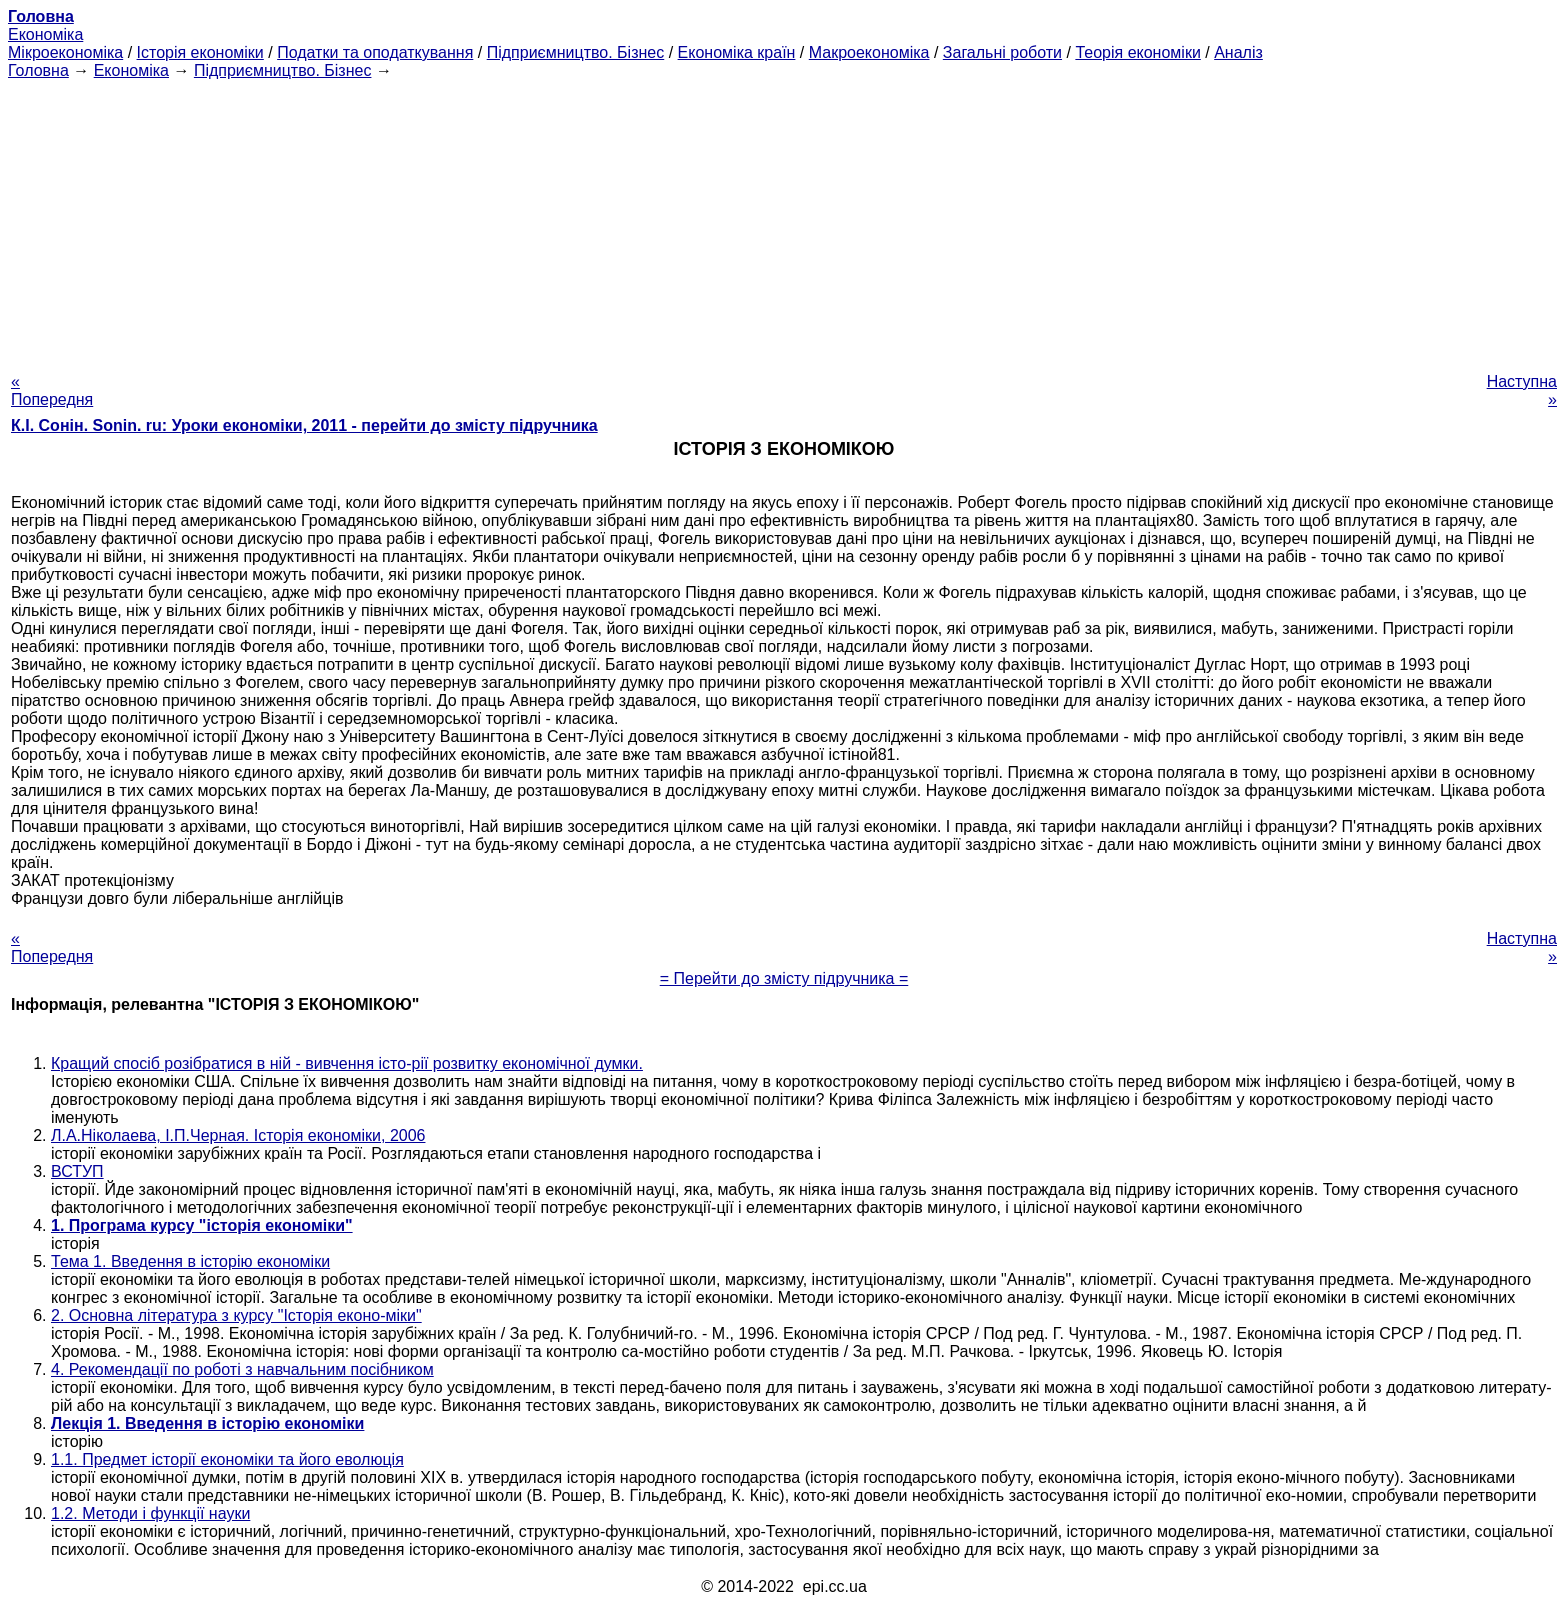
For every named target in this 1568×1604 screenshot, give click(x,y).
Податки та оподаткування (375, 52)
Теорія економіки (1137, 52)
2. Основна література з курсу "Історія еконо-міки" (236, 1315)
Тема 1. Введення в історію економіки (190, 1261)
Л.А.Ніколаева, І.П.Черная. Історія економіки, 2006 (238, 1135)
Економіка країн (737, 52)
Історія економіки (200, 52)
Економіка (45, 34)
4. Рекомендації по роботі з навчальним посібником (242, 1369)
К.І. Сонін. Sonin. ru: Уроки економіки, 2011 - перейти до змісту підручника (304, 425)
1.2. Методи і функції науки (150, 1513)
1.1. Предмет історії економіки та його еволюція (227, 1459)
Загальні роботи (1002, 52)
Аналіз (1238, 52)
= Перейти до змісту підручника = (784, 978)
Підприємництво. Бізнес (576, 52)
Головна (38, 70)
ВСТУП (77, 1171)
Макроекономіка (869, 52)
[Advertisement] (784, 220)
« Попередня (52, 390)
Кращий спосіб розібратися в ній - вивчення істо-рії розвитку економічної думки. (347, 1063)
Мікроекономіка (65, 52)
